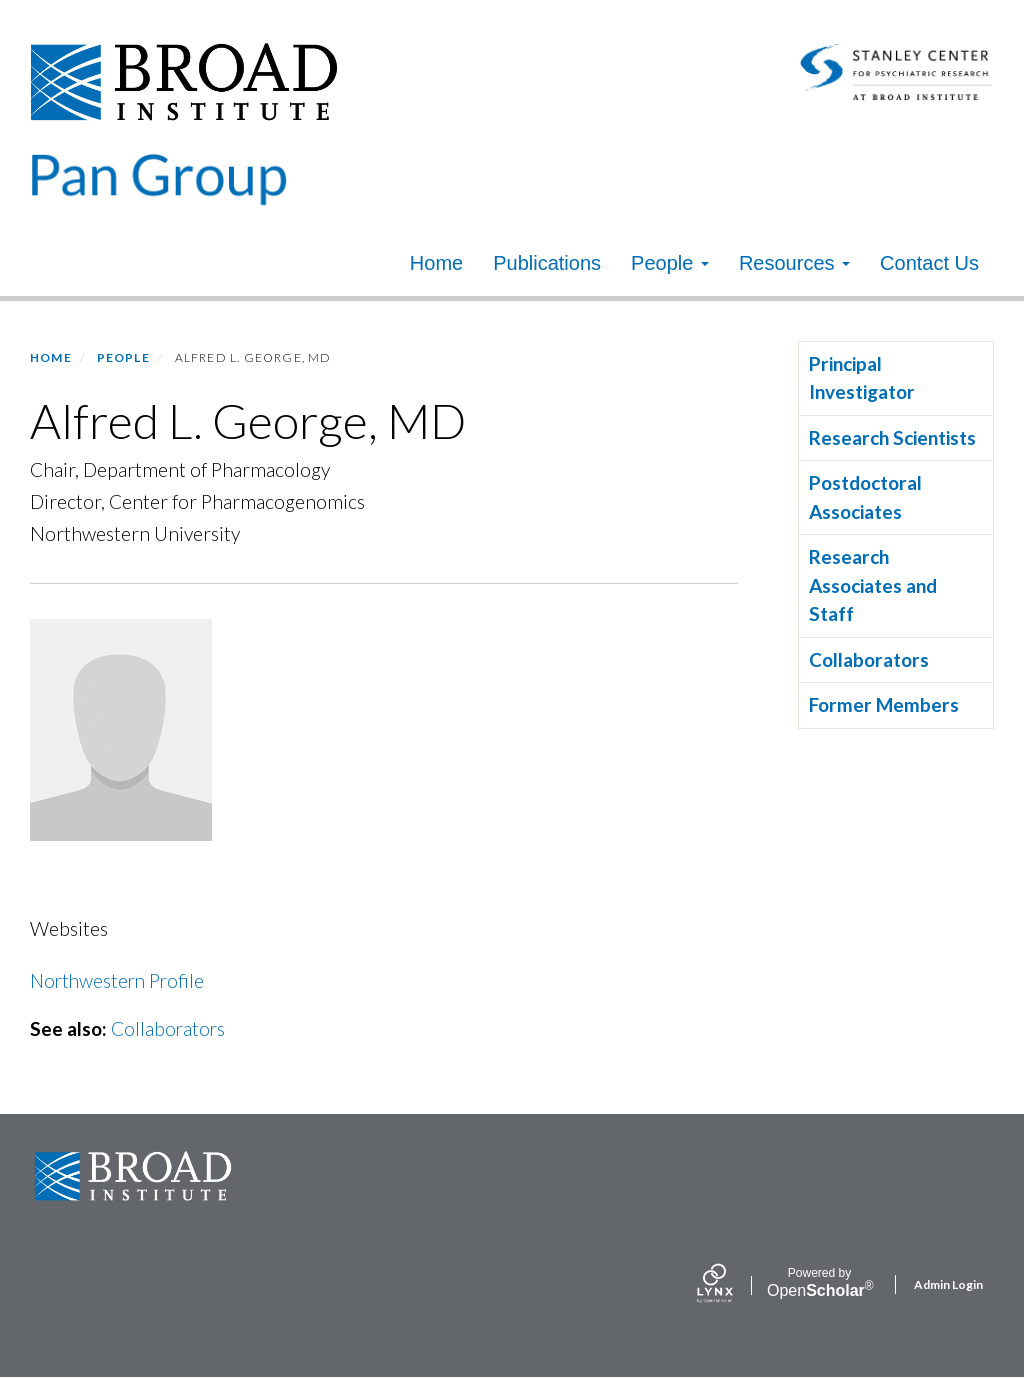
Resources (794, 263)
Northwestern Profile (117, 980)
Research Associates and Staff (873, 585)
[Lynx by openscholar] (732, 1285)
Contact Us (929, 263)
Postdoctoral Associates (865, 497)
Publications (547, 263)
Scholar (819, 1283)
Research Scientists (892, 437)
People (670, 263)
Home (436, 263)
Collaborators (168, 1028)
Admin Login (948, 1284)
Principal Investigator (862, 378)
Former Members (884, 704)
